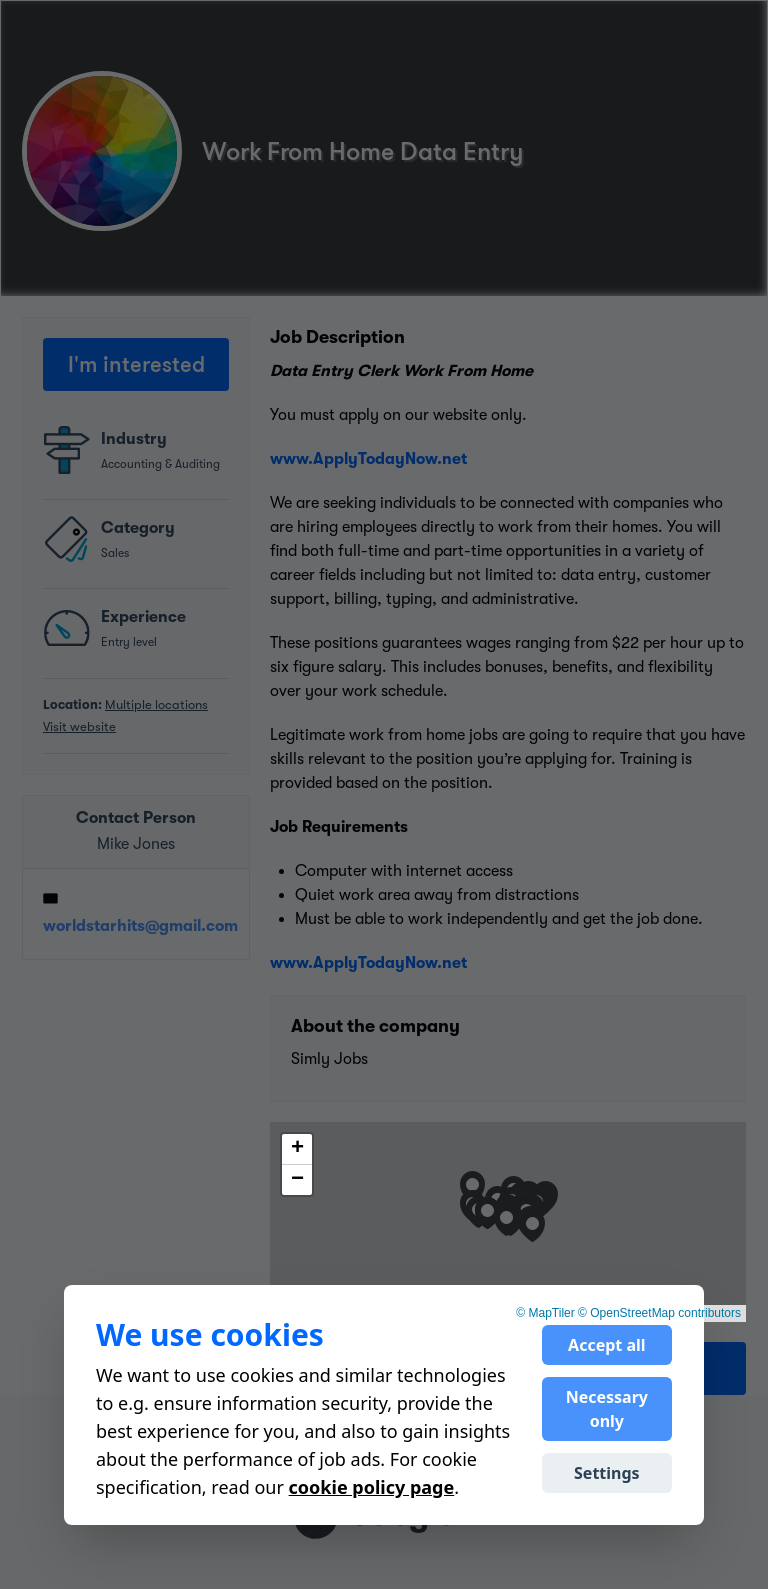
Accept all (606, 1345)
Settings (607, 1473)
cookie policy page (372, 1487)
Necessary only (607, 1409)
